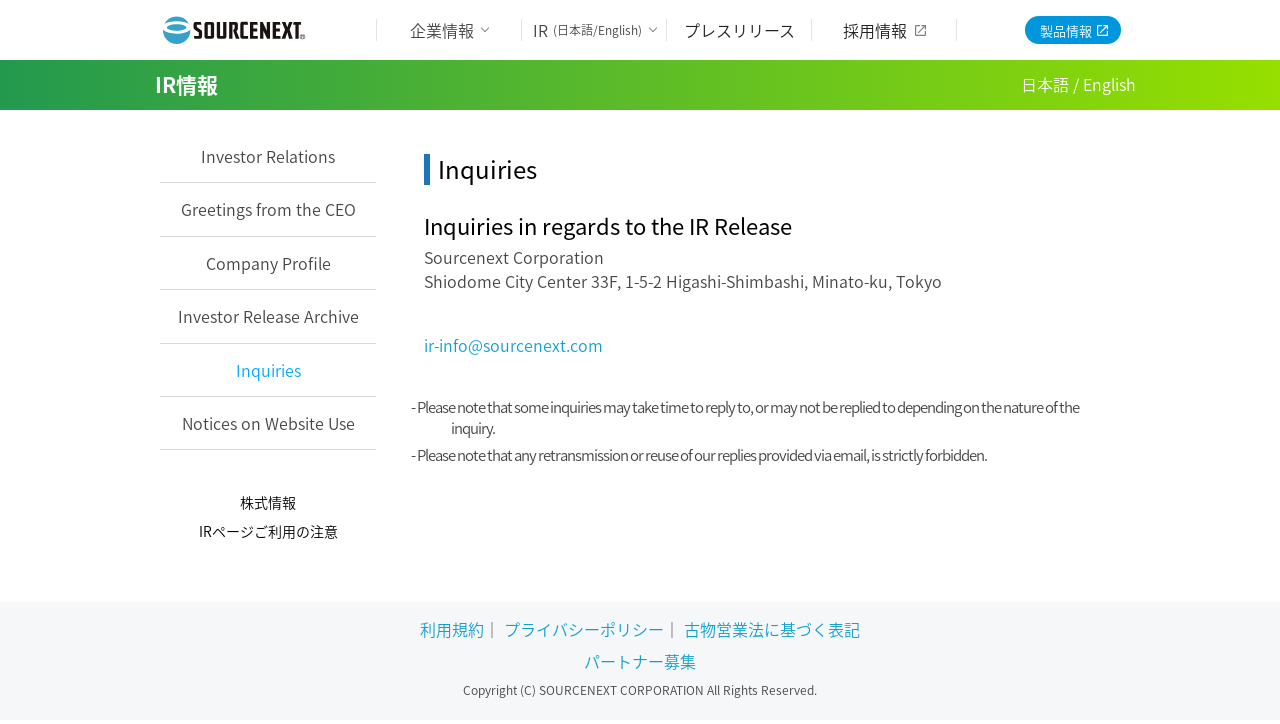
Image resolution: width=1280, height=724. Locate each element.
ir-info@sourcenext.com (513, 345)
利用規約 (452, 629)
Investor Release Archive (268, 316)
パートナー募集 (640, 661)
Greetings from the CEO (268, 209)
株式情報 (268, 502)
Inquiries (268, 370)
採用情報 (875, 30)
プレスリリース (739, 30)
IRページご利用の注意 (268, 531)
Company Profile (268, 263)
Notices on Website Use (268, 423)
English (1109, 84)
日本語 (1045, 84)
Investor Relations (268, 156)
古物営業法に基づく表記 (772, 629)
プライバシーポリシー (584, 629)
